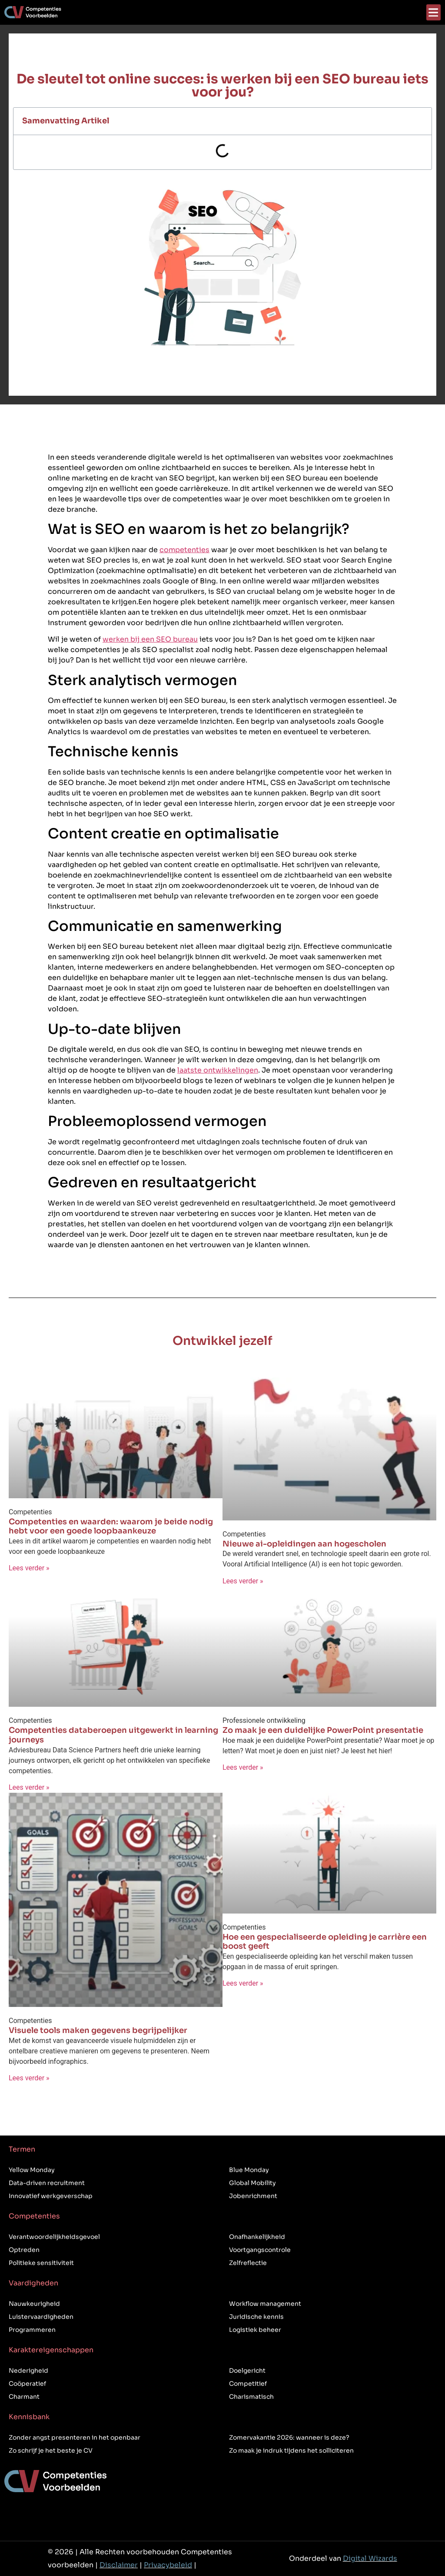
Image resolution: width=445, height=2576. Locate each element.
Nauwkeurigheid (34, 2304)
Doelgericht (247, 2370)
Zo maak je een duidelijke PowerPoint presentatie (322, 1730)
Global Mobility (252, 2183)
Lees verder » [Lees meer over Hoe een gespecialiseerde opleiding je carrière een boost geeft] (242, 1983)
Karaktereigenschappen (51, 2349)
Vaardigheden (33, 2283)
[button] (433, 12)
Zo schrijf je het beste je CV (51, 2450)
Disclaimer (119, 2564)
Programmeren (32, 2330)
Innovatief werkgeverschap (51, 2196)
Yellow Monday (32, 2170)
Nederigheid (28, 2370)
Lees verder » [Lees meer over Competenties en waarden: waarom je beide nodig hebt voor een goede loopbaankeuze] (29, 1568)
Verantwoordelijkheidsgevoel (54, 2237)
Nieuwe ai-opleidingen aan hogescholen (304, 1544)
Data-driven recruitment (47, 2183)
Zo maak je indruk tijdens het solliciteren (291, 2450)
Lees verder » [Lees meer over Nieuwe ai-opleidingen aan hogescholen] (242, 1581)
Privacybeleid (168, 2564)
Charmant (24, 2397)
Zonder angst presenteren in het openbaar (74, 2437)
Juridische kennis (256, 2317)
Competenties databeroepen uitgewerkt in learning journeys (113, 1735)
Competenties (34, 2216)
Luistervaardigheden (41, 2317)
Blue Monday (249, 2170)
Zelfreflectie (248, 2263)
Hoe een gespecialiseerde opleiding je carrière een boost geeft (324, 1941)
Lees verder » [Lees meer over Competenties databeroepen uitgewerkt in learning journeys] (29, 1787)
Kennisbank (29, 2416)
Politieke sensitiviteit (41, 2263)
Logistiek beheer (255, 2330)
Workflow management (265, 2304)
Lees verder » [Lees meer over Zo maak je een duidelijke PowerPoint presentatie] (242, 1767)
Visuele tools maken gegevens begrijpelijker (98, 2030)
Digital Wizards (370, 2558)
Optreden (24, 2250)
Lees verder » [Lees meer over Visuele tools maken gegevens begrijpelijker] (29, 2078)
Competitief (248, 2383)
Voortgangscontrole (260, 2250)
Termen (22, 2149)
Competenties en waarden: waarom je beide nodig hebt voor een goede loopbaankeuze (111, 1526)
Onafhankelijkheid (257, 2237)
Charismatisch (251, 2397)
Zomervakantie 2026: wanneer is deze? (289, 2437)
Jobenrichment (253, 2196)
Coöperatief (27, 2383)
